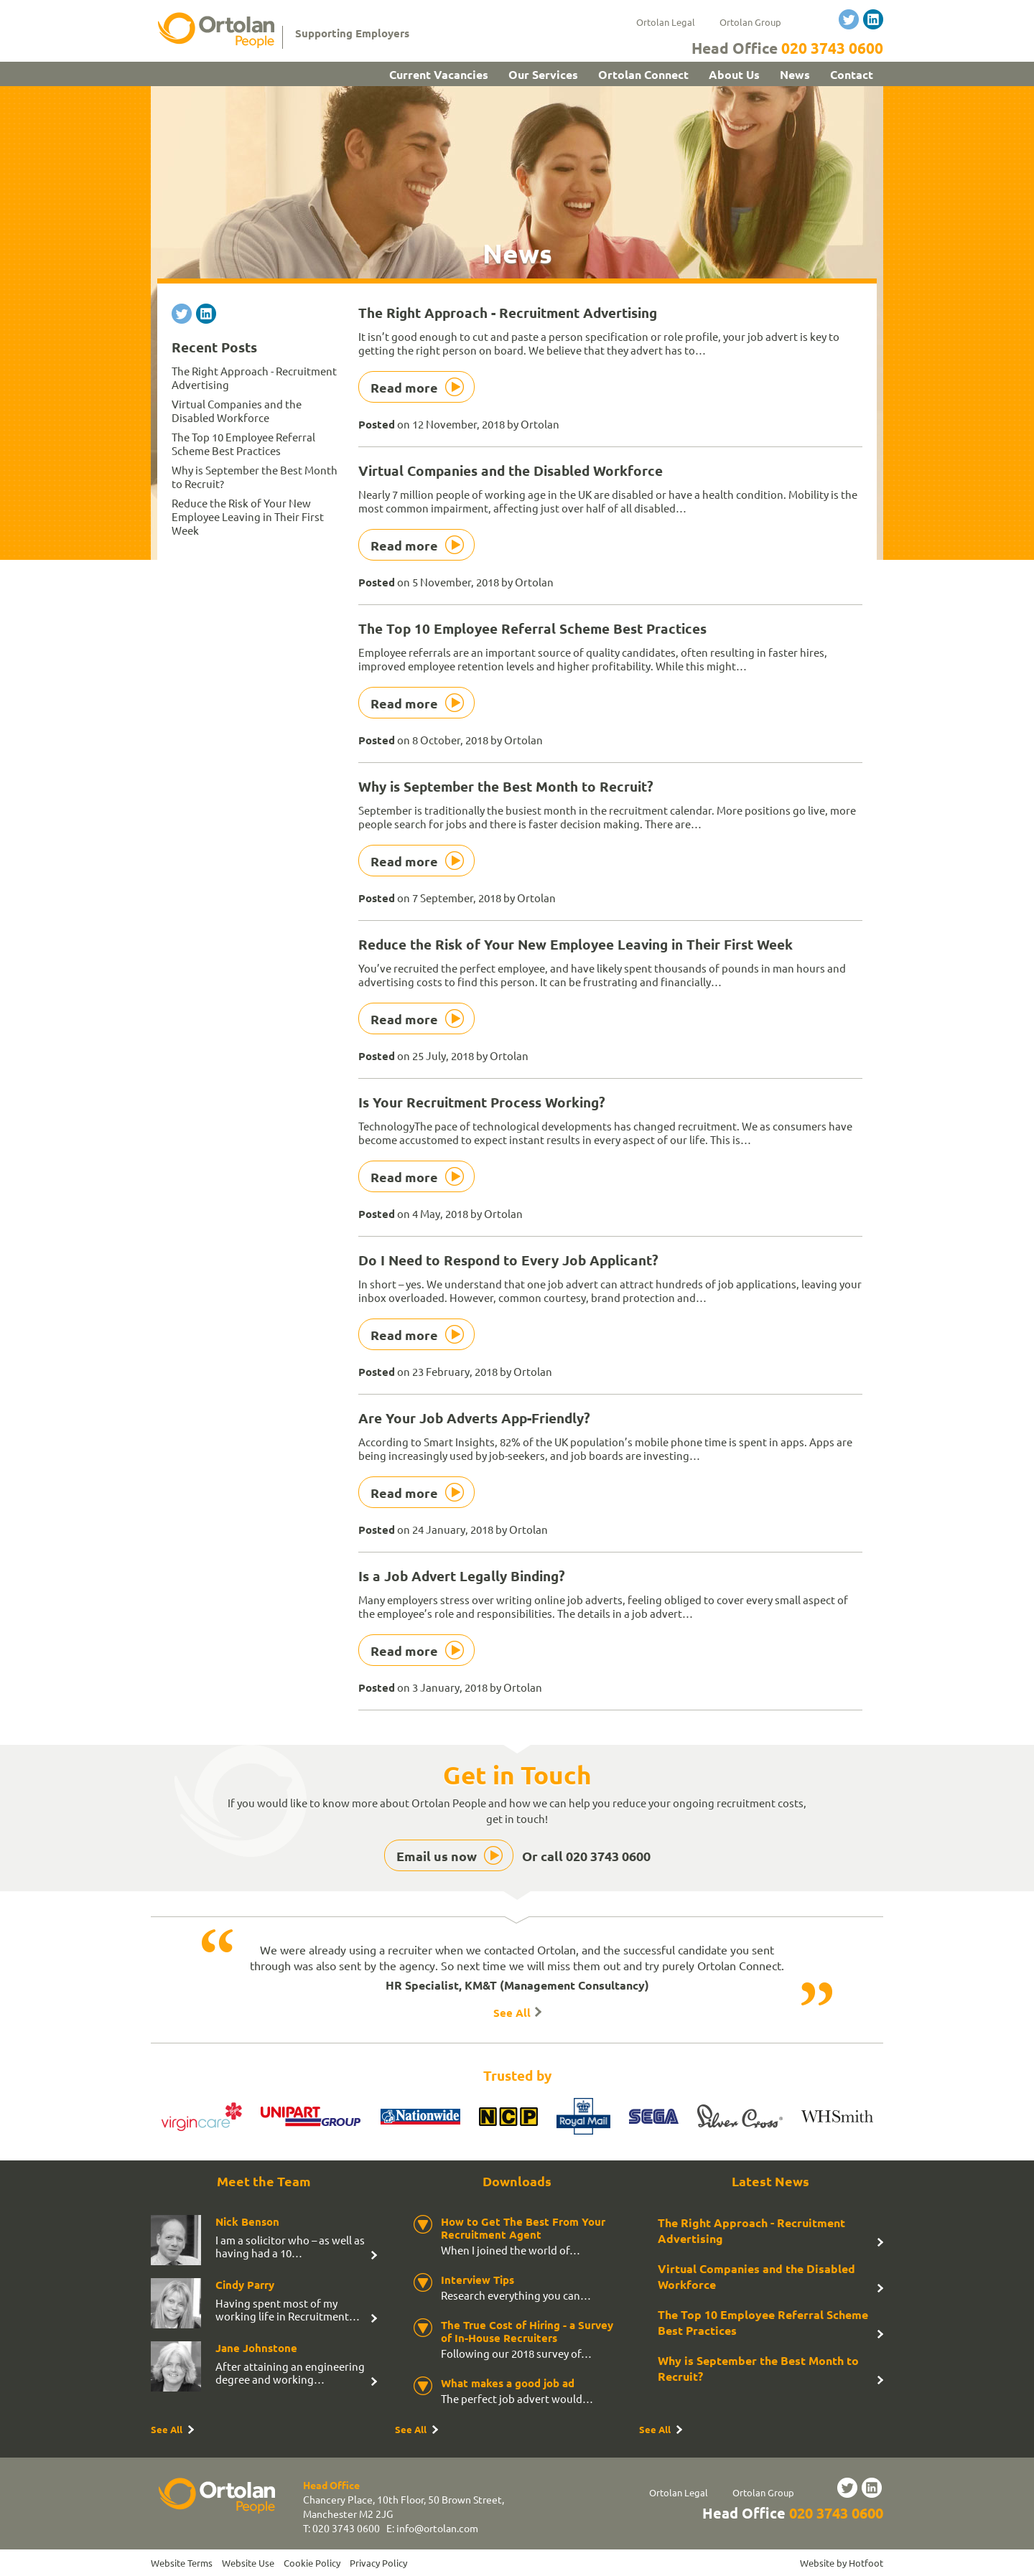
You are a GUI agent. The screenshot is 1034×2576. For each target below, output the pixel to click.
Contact (851, 74)
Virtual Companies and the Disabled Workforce (510, 470)
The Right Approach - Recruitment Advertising (507, 313)
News (795, 74)
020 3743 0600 (832, 47)
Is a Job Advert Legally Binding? (461, 1576)
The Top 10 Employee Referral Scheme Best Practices (532, 628)
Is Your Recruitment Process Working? (481, 1102)
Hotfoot (866, 2563)
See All (512, 2012)
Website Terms (182, 2563)
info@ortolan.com (437, 2527)
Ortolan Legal (665, 22)
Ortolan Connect (643, 74)
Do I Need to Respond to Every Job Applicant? (508, 1260)
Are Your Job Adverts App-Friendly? (474, 1418)
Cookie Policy (312, 2563)
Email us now (436, 1855)
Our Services (543, 74)
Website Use (248, 2563)
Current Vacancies (438, 74)
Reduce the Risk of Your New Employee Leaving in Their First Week (575, 944)
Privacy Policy (378, 2563)
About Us (734, 74)
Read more (404, 387)
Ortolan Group (750, 22)
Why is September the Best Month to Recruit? (505, 786)
